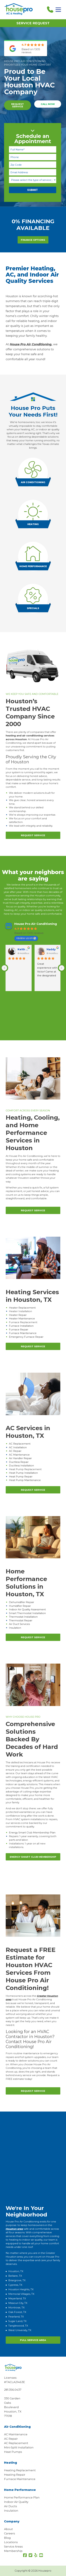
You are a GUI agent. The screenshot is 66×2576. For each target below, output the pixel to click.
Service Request (33, 23)
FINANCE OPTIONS (33, 239)
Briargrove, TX (17, 2280)
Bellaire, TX (15, 2275)
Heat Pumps (13, 2451)
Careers (9, 2533)
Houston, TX (15, 2271)
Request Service (17, 105)
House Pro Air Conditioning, (31, 344)
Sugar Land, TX (17, 2321)
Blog (7, 2537)
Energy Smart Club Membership (33, 1856)
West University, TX (19, 2330)
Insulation (11, 2510)
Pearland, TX (16, 2316)
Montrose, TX (16, 2307)
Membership (13, 2551)
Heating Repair (14, 2474)
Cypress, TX (15, 2284)
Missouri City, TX (17, 2303)
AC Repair (11, 2438)
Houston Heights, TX (21, 2289)
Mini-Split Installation (19, 2447)
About (8, 2529)
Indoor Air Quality (16, 2501)
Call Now (48, 104)
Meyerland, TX (17, 2298)
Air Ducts (10, 2506)
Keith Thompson (23, 949)
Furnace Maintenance (19, 2479)
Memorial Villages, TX (21, 2293)
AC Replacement (16, 2443)
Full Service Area (33, 2340)
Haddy (51, 949)
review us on (26, 938)
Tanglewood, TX (18, 2325)
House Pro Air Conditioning (35, 924)
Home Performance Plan (22, 2497)
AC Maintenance (15, 2434)
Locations (11, 2542)
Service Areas (13, 2546)
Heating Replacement (20, 2470)
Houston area (14, 2228)
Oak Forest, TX (17, 2312)
